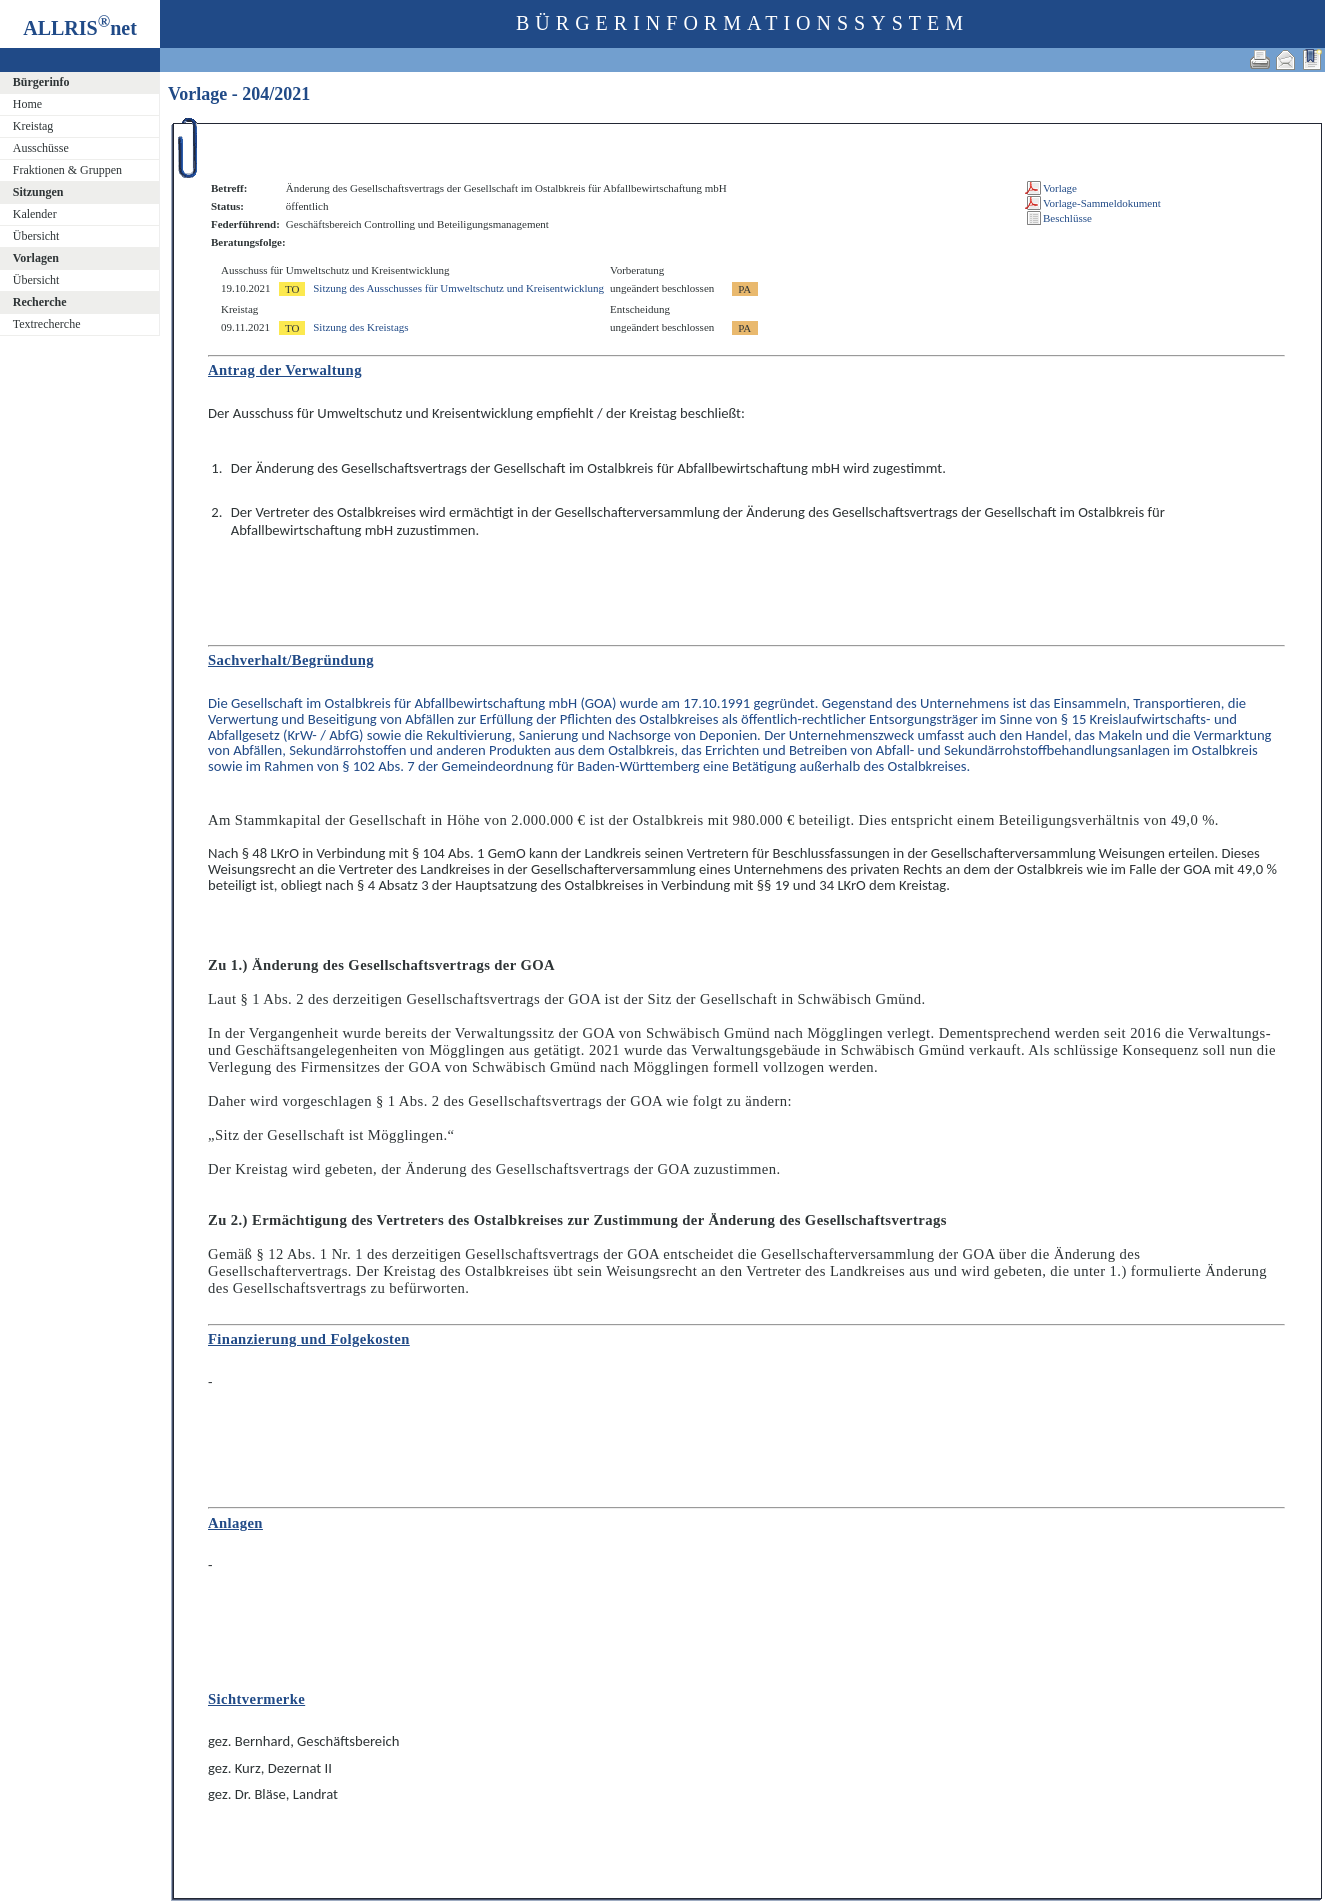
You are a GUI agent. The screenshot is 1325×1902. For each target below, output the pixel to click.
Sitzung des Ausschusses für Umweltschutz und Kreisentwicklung (458, 288)
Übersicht (36, 236)
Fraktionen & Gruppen (67, 170)
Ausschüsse (41, 148)
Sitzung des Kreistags (360, 327)
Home (27, 104)
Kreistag (33, 126)
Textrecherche (47, 324)
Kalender (35, 214)
